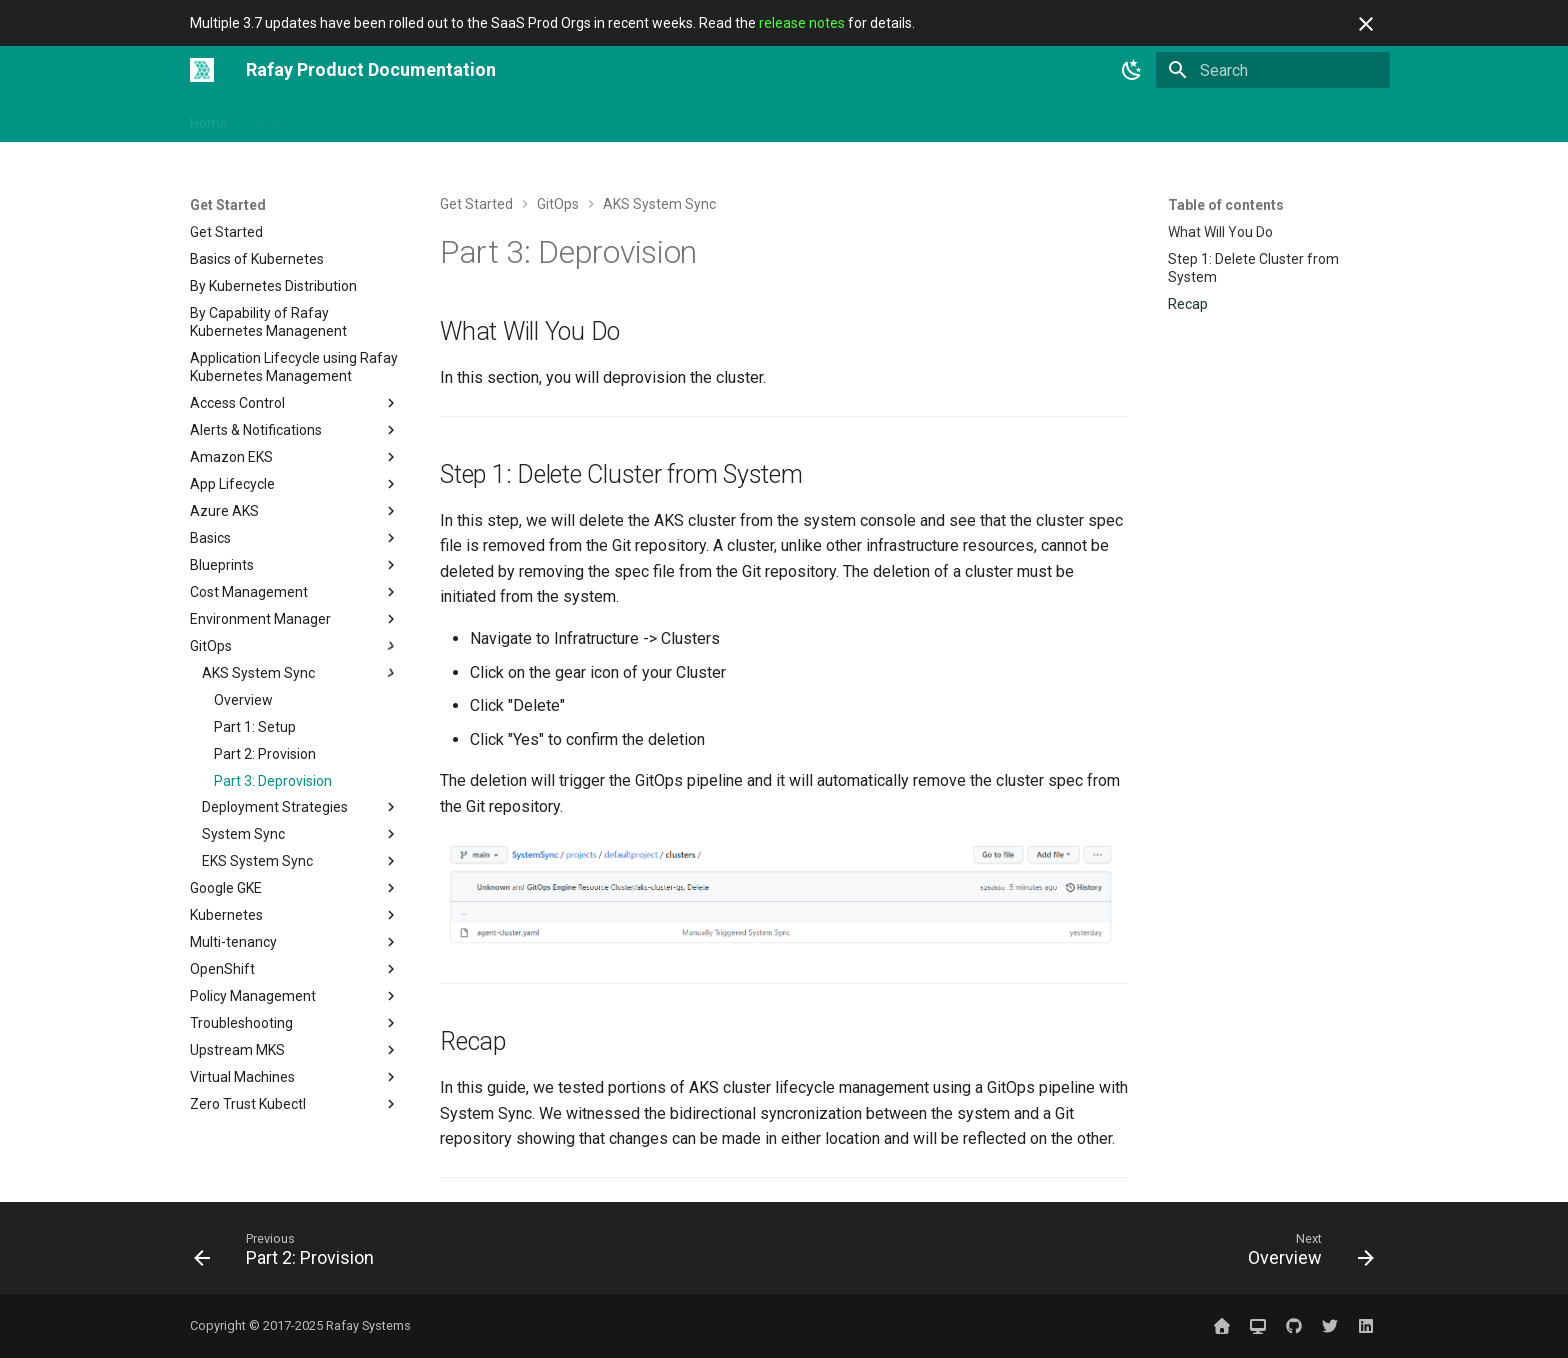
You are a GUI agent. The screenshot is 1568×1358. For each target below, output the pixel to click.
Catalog (814, 119)
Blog (959, 119)
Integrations (449, 119)
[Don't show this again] (1366, 24)
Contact (1022, 119)
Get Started (350, 119)
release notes (802, 23)
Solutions (540, 119)
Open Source (635, 119)
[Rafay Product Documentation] (202, 70)
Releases (892, 119)
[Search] (1273, 70)
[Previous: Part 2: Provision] (290, 1254)
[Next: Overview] (1305, 1254)
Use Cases (733, 119)
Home (209, 119)
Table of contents (1226, 205)
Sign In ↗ (1099, 119)
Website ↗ (1185, 119)
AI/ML (271, 119)
